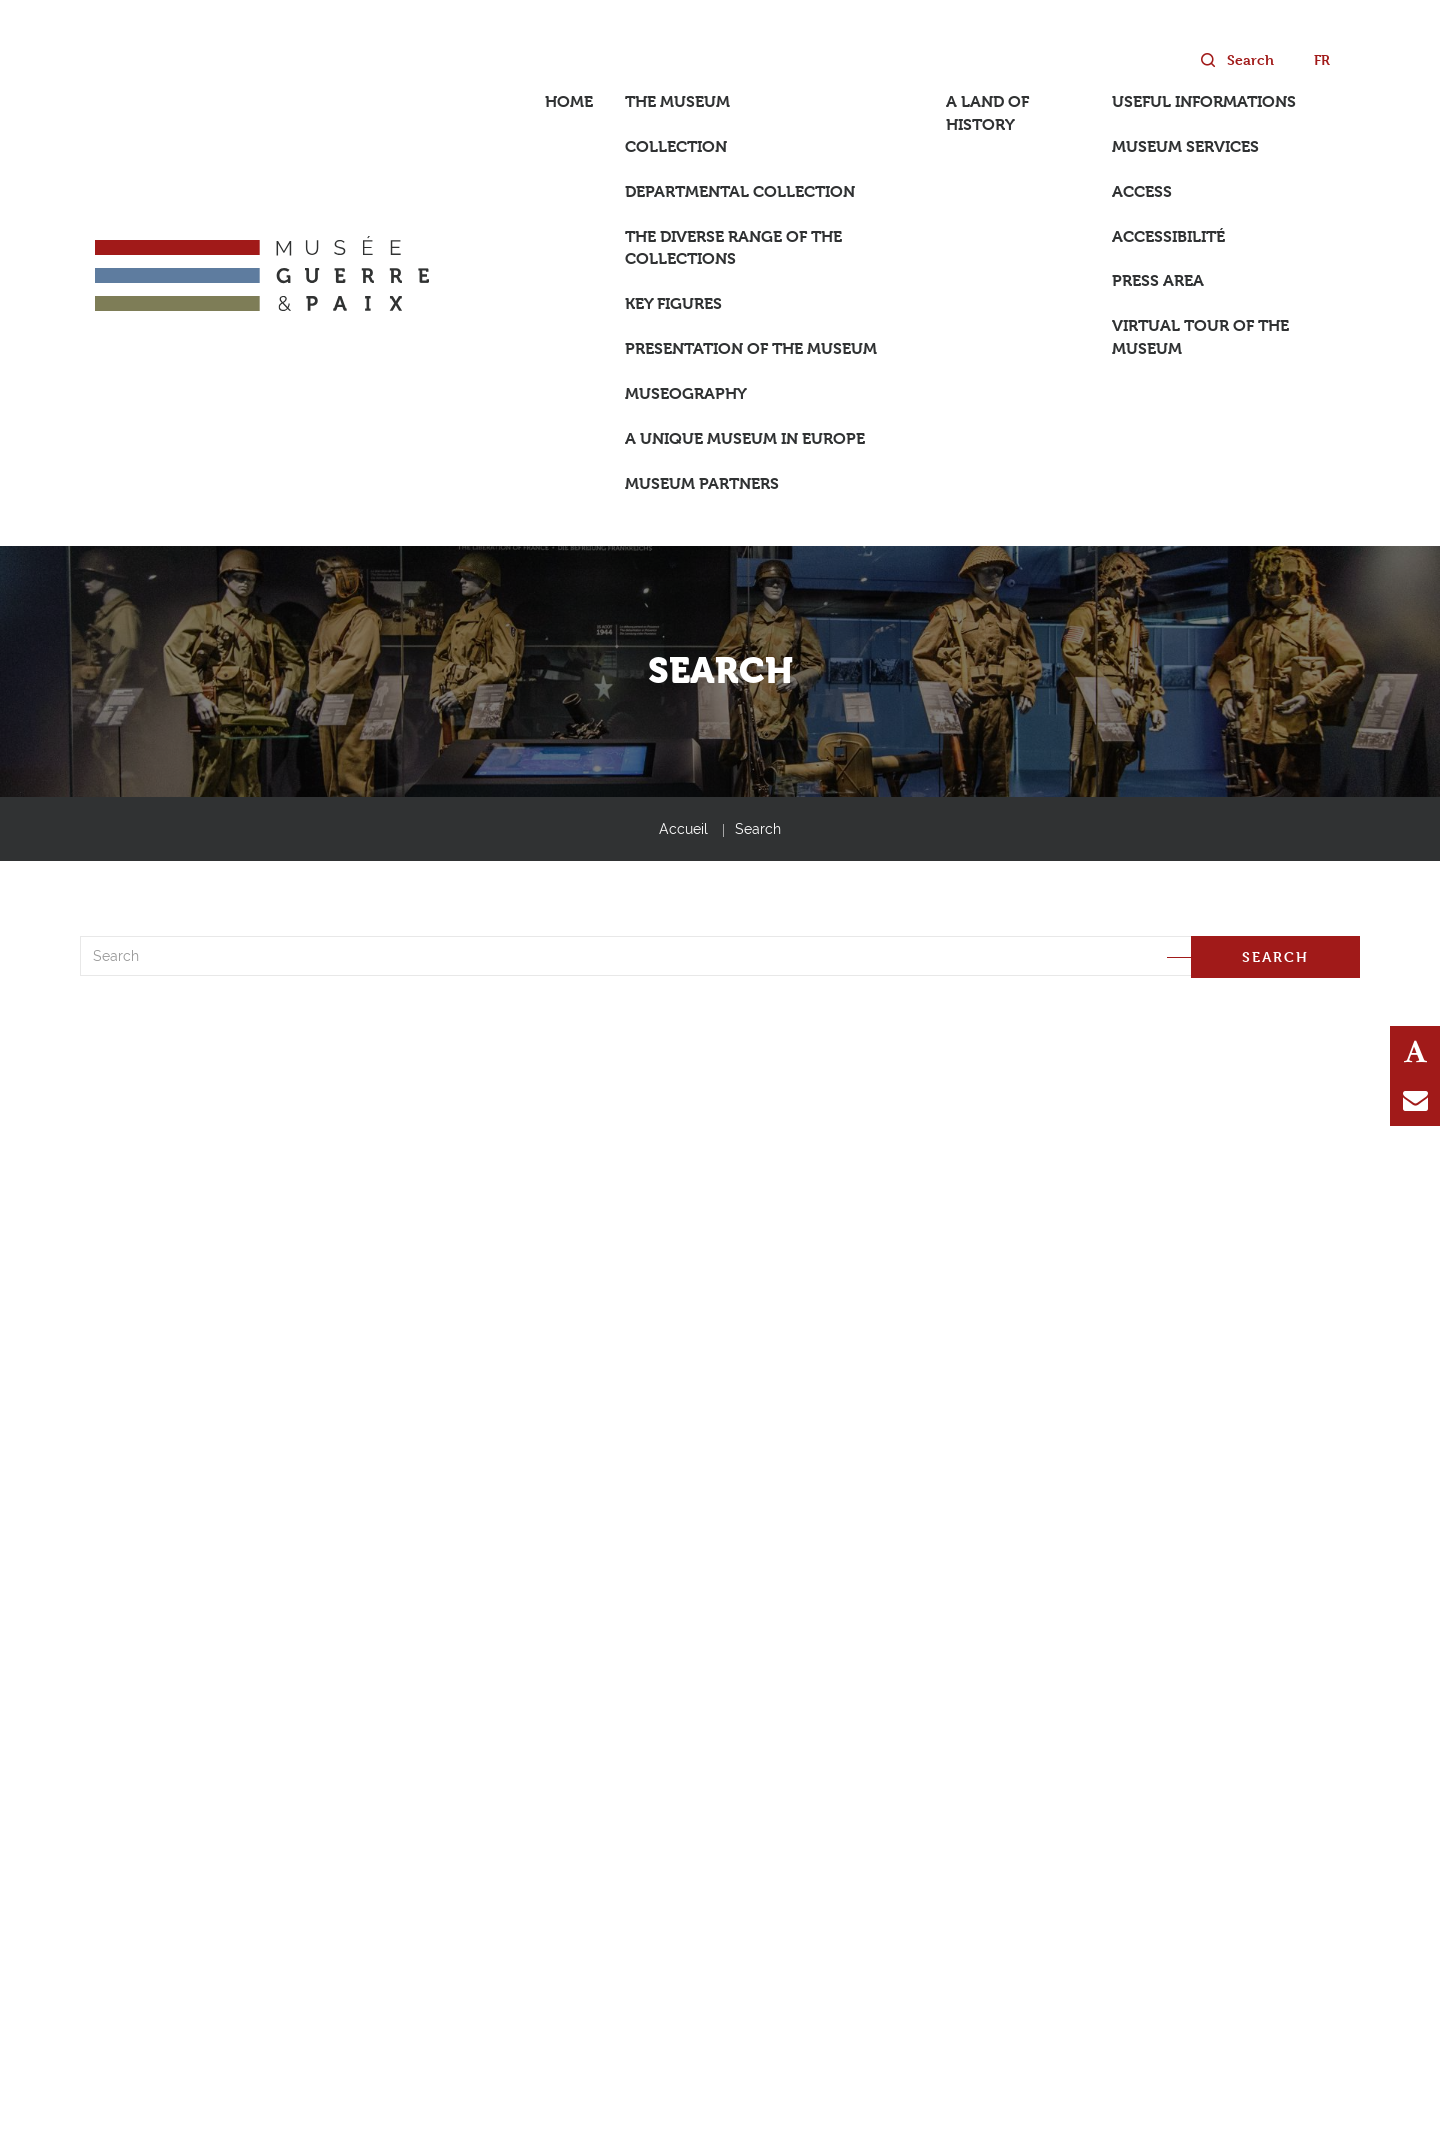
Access (1142, 191)
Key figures (673, 303)
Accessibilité (1168, 236)
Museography (686, 393)
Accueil (683, 829)
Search (758, 829)
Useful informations (1204, 101)
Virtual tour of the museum (1200, 337)
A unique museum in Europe (745, 438)
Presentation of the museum (751, 348)
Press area (1158, 280)
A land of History (987, 113)
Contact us (1415, 1101)
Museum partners (702, 483)
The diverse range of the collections (733, 248)
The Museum (677, 101)
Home (569, 101)
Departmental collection (740, 191)
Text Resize (1415, 1051)
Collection (676, 146)
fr (1322, 59)
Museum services (1185, 146)
